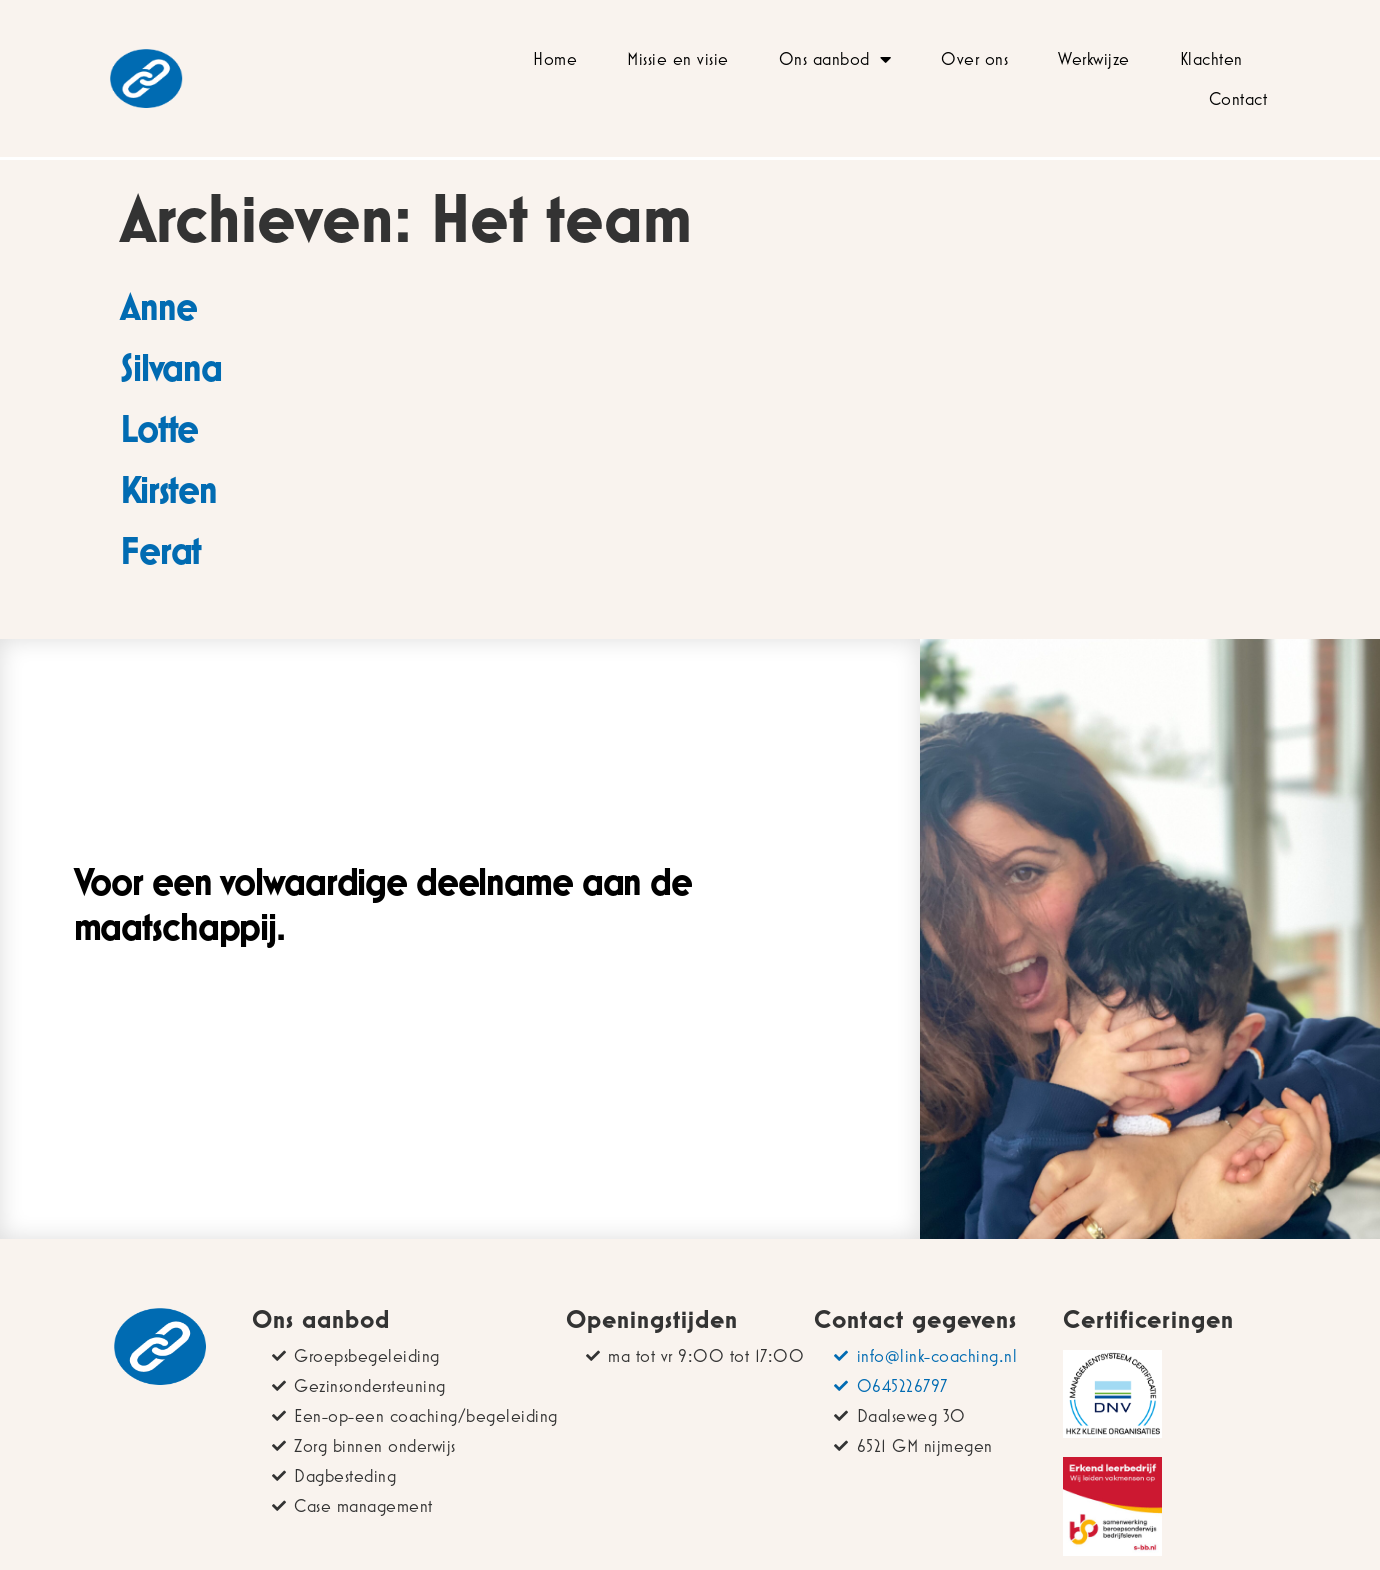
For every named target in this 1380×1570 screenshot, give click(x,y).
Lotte (159, 428)
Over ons (974, 59)
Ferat (160, 550)
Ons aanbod (835, 59)
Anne (158, 306)
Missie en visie (678, 59)
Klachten (1211, 59)
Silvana (171, 367)
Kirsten (168, 489)
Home (555, 59)
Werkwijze (1094, 59)
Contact (1238, 99)
